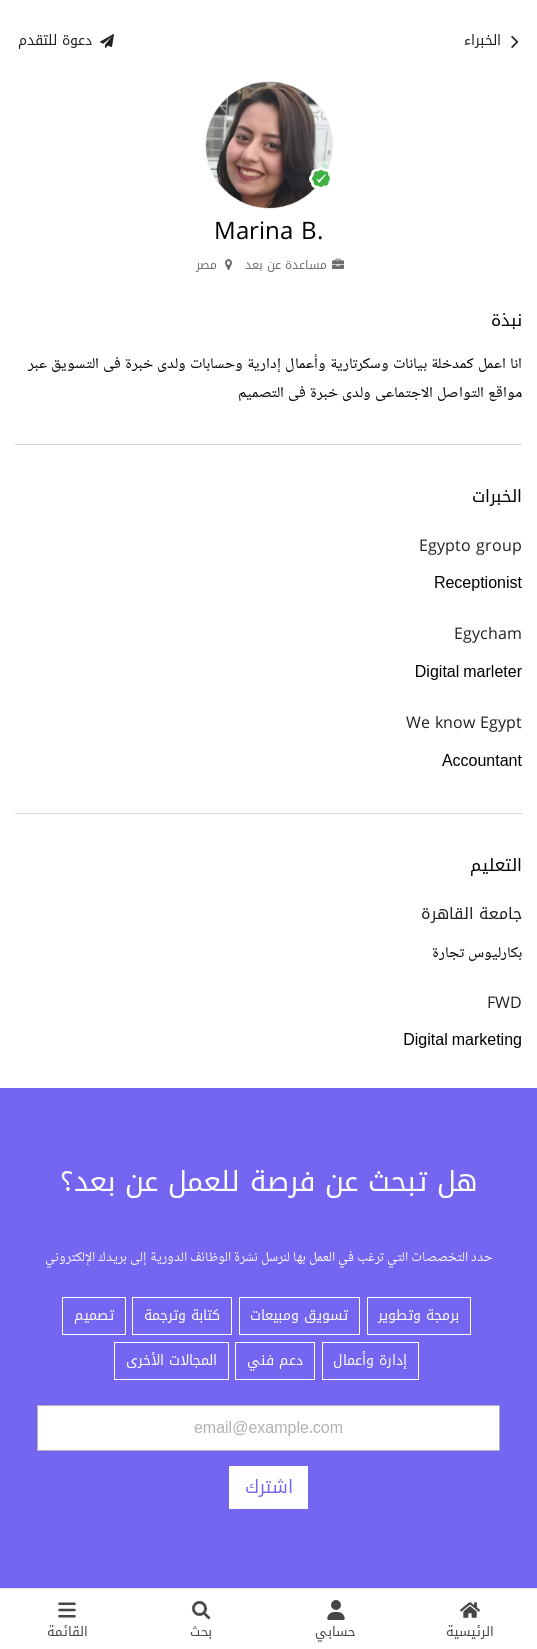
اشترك (269, 1487)
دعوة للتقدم (66, 40)
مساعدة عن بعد (295, 265)
